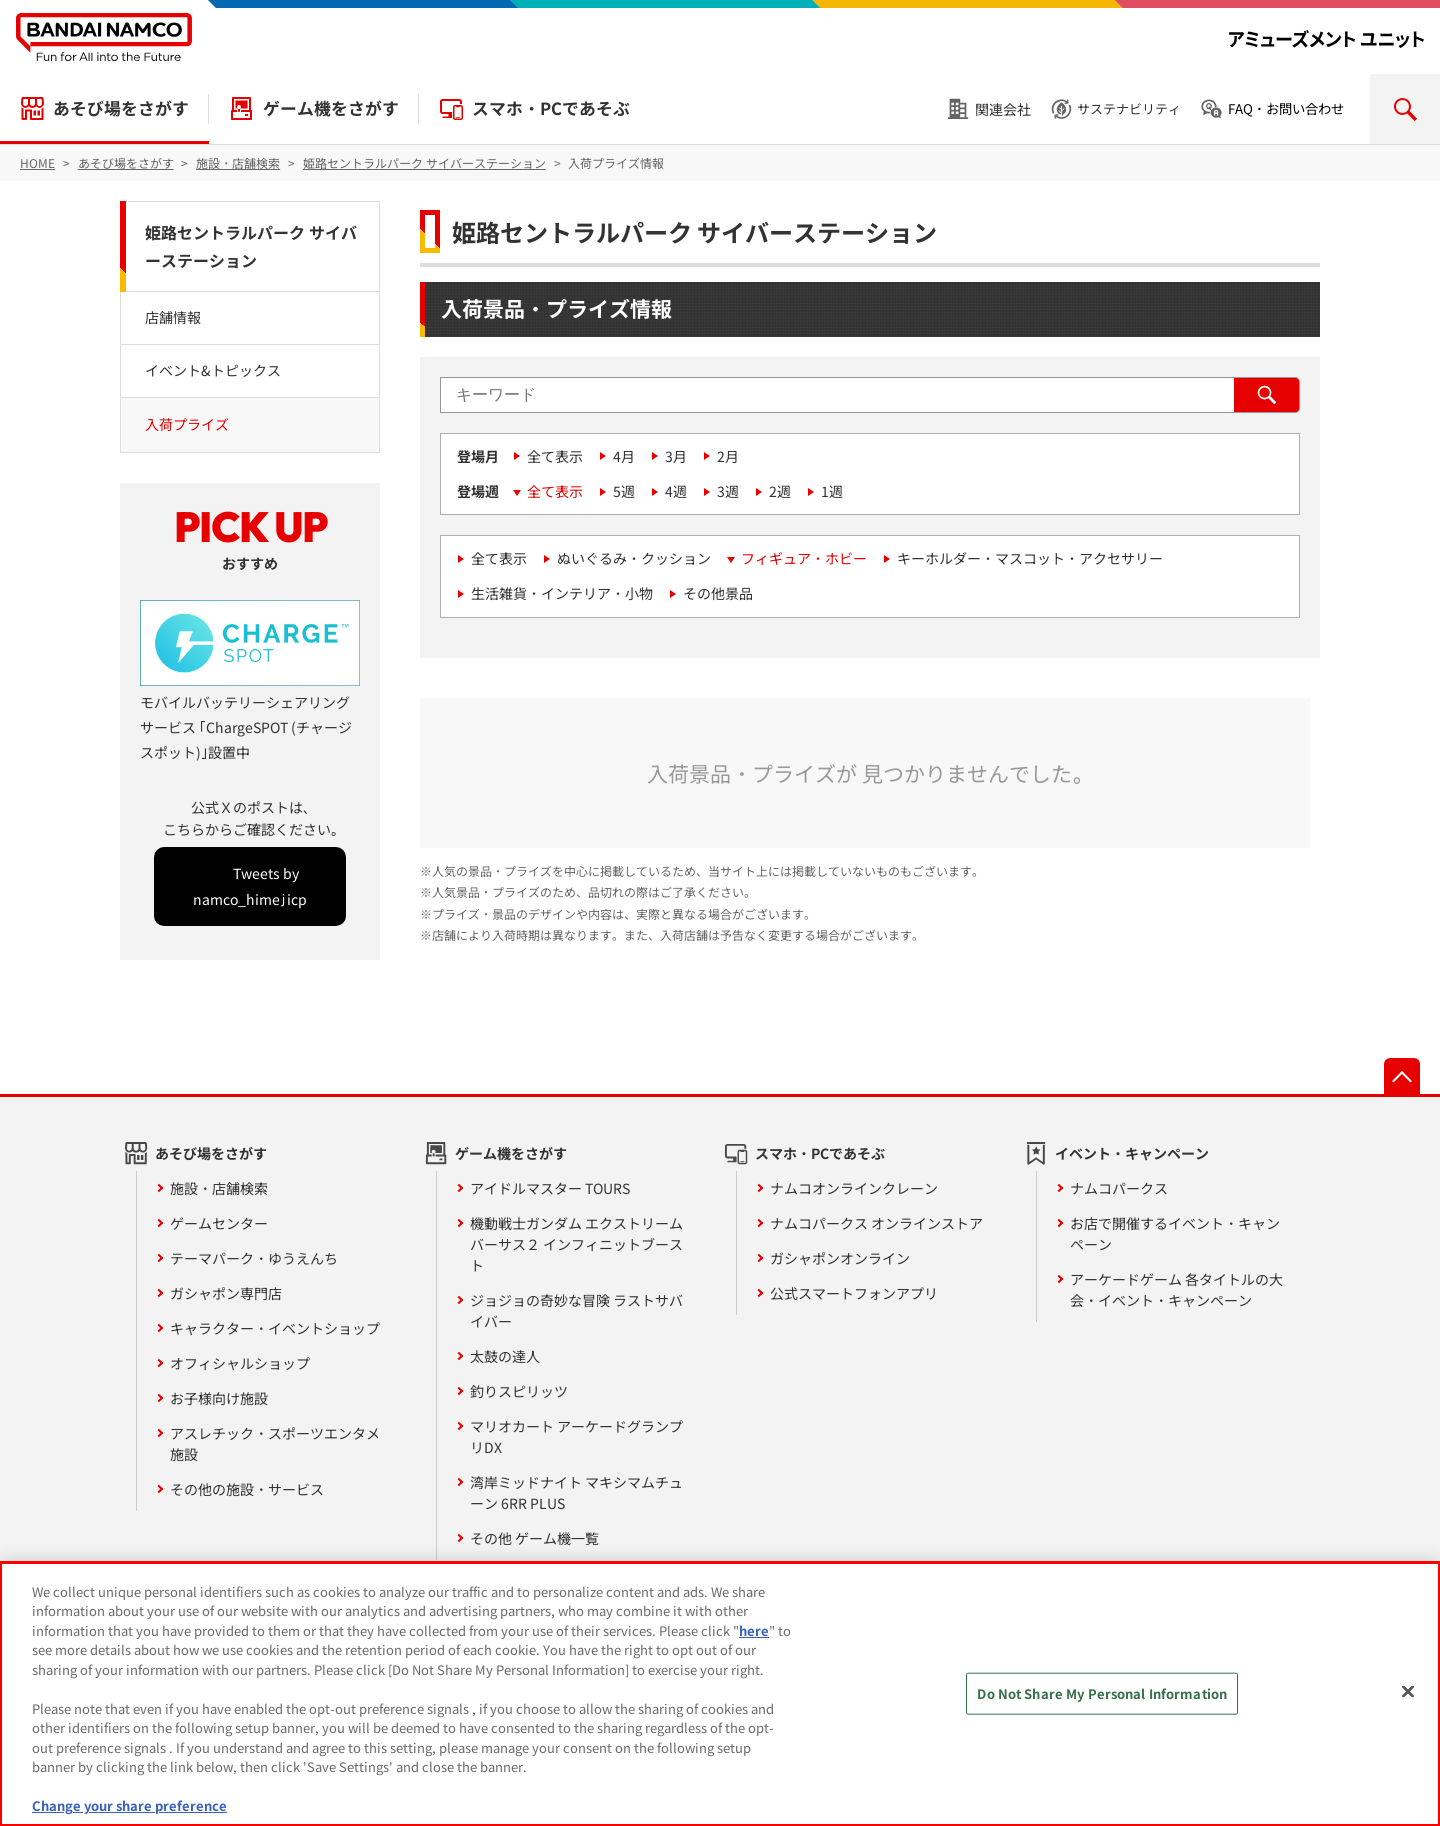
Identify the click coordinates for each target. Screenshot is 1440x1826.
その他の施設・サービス (247, 1489)
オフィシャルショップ (240, 1363)
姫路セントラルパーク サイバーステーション (251, 246)
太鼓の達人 (505, 1356)
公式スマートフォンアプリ (854, 1293)
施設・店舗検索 (219, 1188)
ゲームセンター (219, 1223)
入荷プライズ (187, 424)
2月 (728, 456)
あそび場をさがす (121, 108)
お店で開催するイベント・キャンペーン (1175, 1233)
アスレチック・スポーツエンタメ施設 (275, 1443)
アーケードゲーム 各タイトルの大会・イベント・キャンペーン (1176, 1289)
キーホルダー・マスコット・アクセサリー (1030, 558)
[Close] (1408, 1691)
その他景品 (718, 593)
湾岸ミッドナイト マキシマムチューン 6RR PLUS (576, 1492)
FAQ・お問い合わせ (1286, 108)
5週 (624, 491)
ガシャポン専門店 (226, 1293)
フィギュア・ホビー (804, 558)
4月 (624, 456)
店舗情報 (173, 317)
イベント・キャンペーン (1132, 1153)
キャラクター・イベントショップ (275, 1328)
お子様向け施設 (219, 1398)
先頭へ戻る (1402, 1076)
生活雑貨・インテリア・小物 (562, 593)
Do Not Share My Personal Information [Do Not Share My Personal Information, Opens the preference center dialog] (1102, 1693)
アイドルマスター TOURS (550, 1188)
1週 (832, 491)
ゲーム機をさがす (331, 108)
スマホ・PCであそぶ (551, 108)
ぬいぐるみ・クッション (634, 558)
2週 (780, 491)
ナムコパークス (1119, 1188)
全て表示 (555, 456)
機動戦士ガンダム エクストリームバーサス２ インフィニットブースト (576, 1244)
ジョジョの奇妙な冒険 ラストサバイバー (576, 1310)
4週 (676, 491)
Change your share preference (129, 1805)
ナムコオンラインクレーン (854, 1188)
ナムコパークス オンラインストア (876, 1223)
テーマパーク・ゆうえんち (254, 1258)
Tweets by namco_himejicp (250, 885)
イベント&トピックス (213, 370)
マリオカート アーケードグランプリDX (576, 1436)
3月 (676, 456)
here (754, 1630)
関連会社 (1003, 109)
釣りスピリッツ (519, 1391)
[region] (720, 1694)
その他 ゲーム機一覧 (534, 1538)
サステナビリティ (1129, 108)
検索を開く (1405, 109)
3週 (728, 491)
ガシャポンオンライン (840, 1258)
